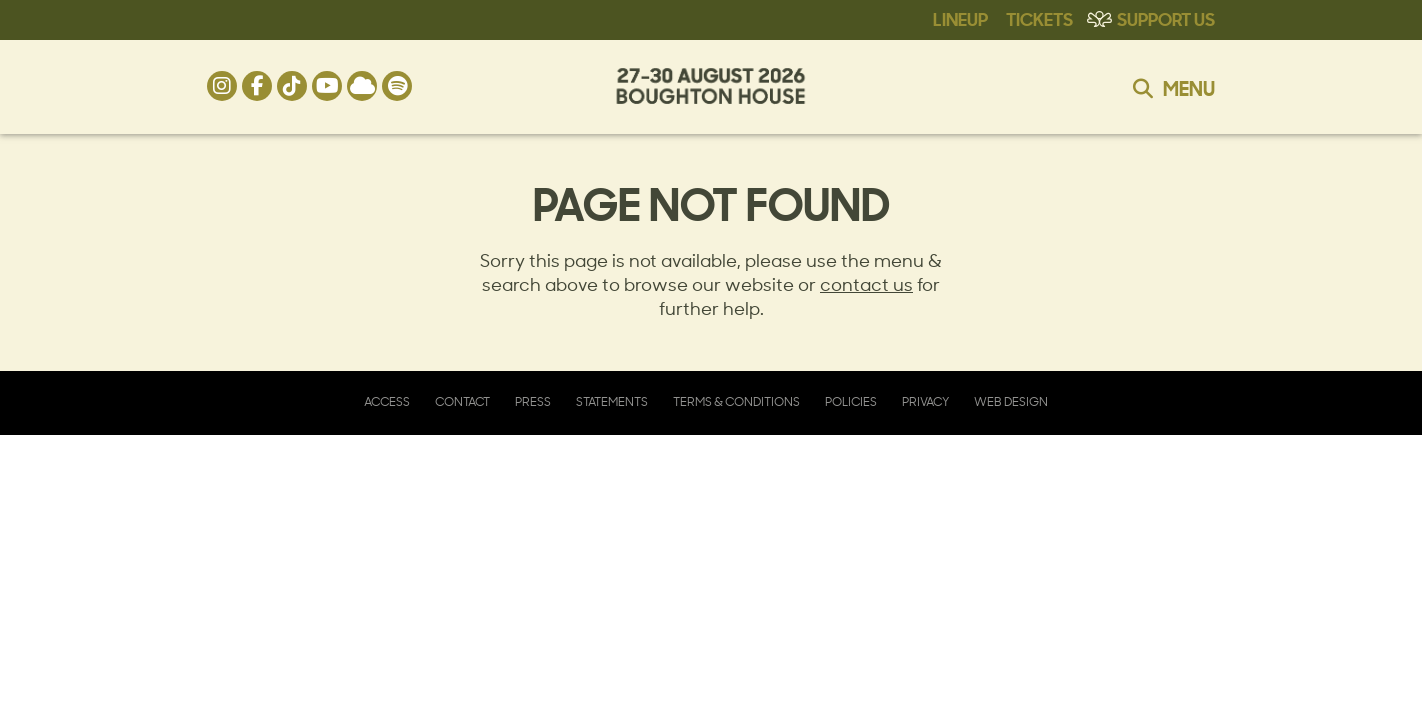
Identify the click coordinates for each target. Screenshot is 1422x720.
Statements (612, 402)
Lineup (960, 18)
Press (533, 402)
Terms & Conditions (736, 402)
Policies (851, 402)
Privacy (925, 402)
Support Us (1166, 18)
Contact (462, 402)
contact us (866, 285)
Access (387, 402)
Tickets (1039, 18)
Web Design (1011, 402)
